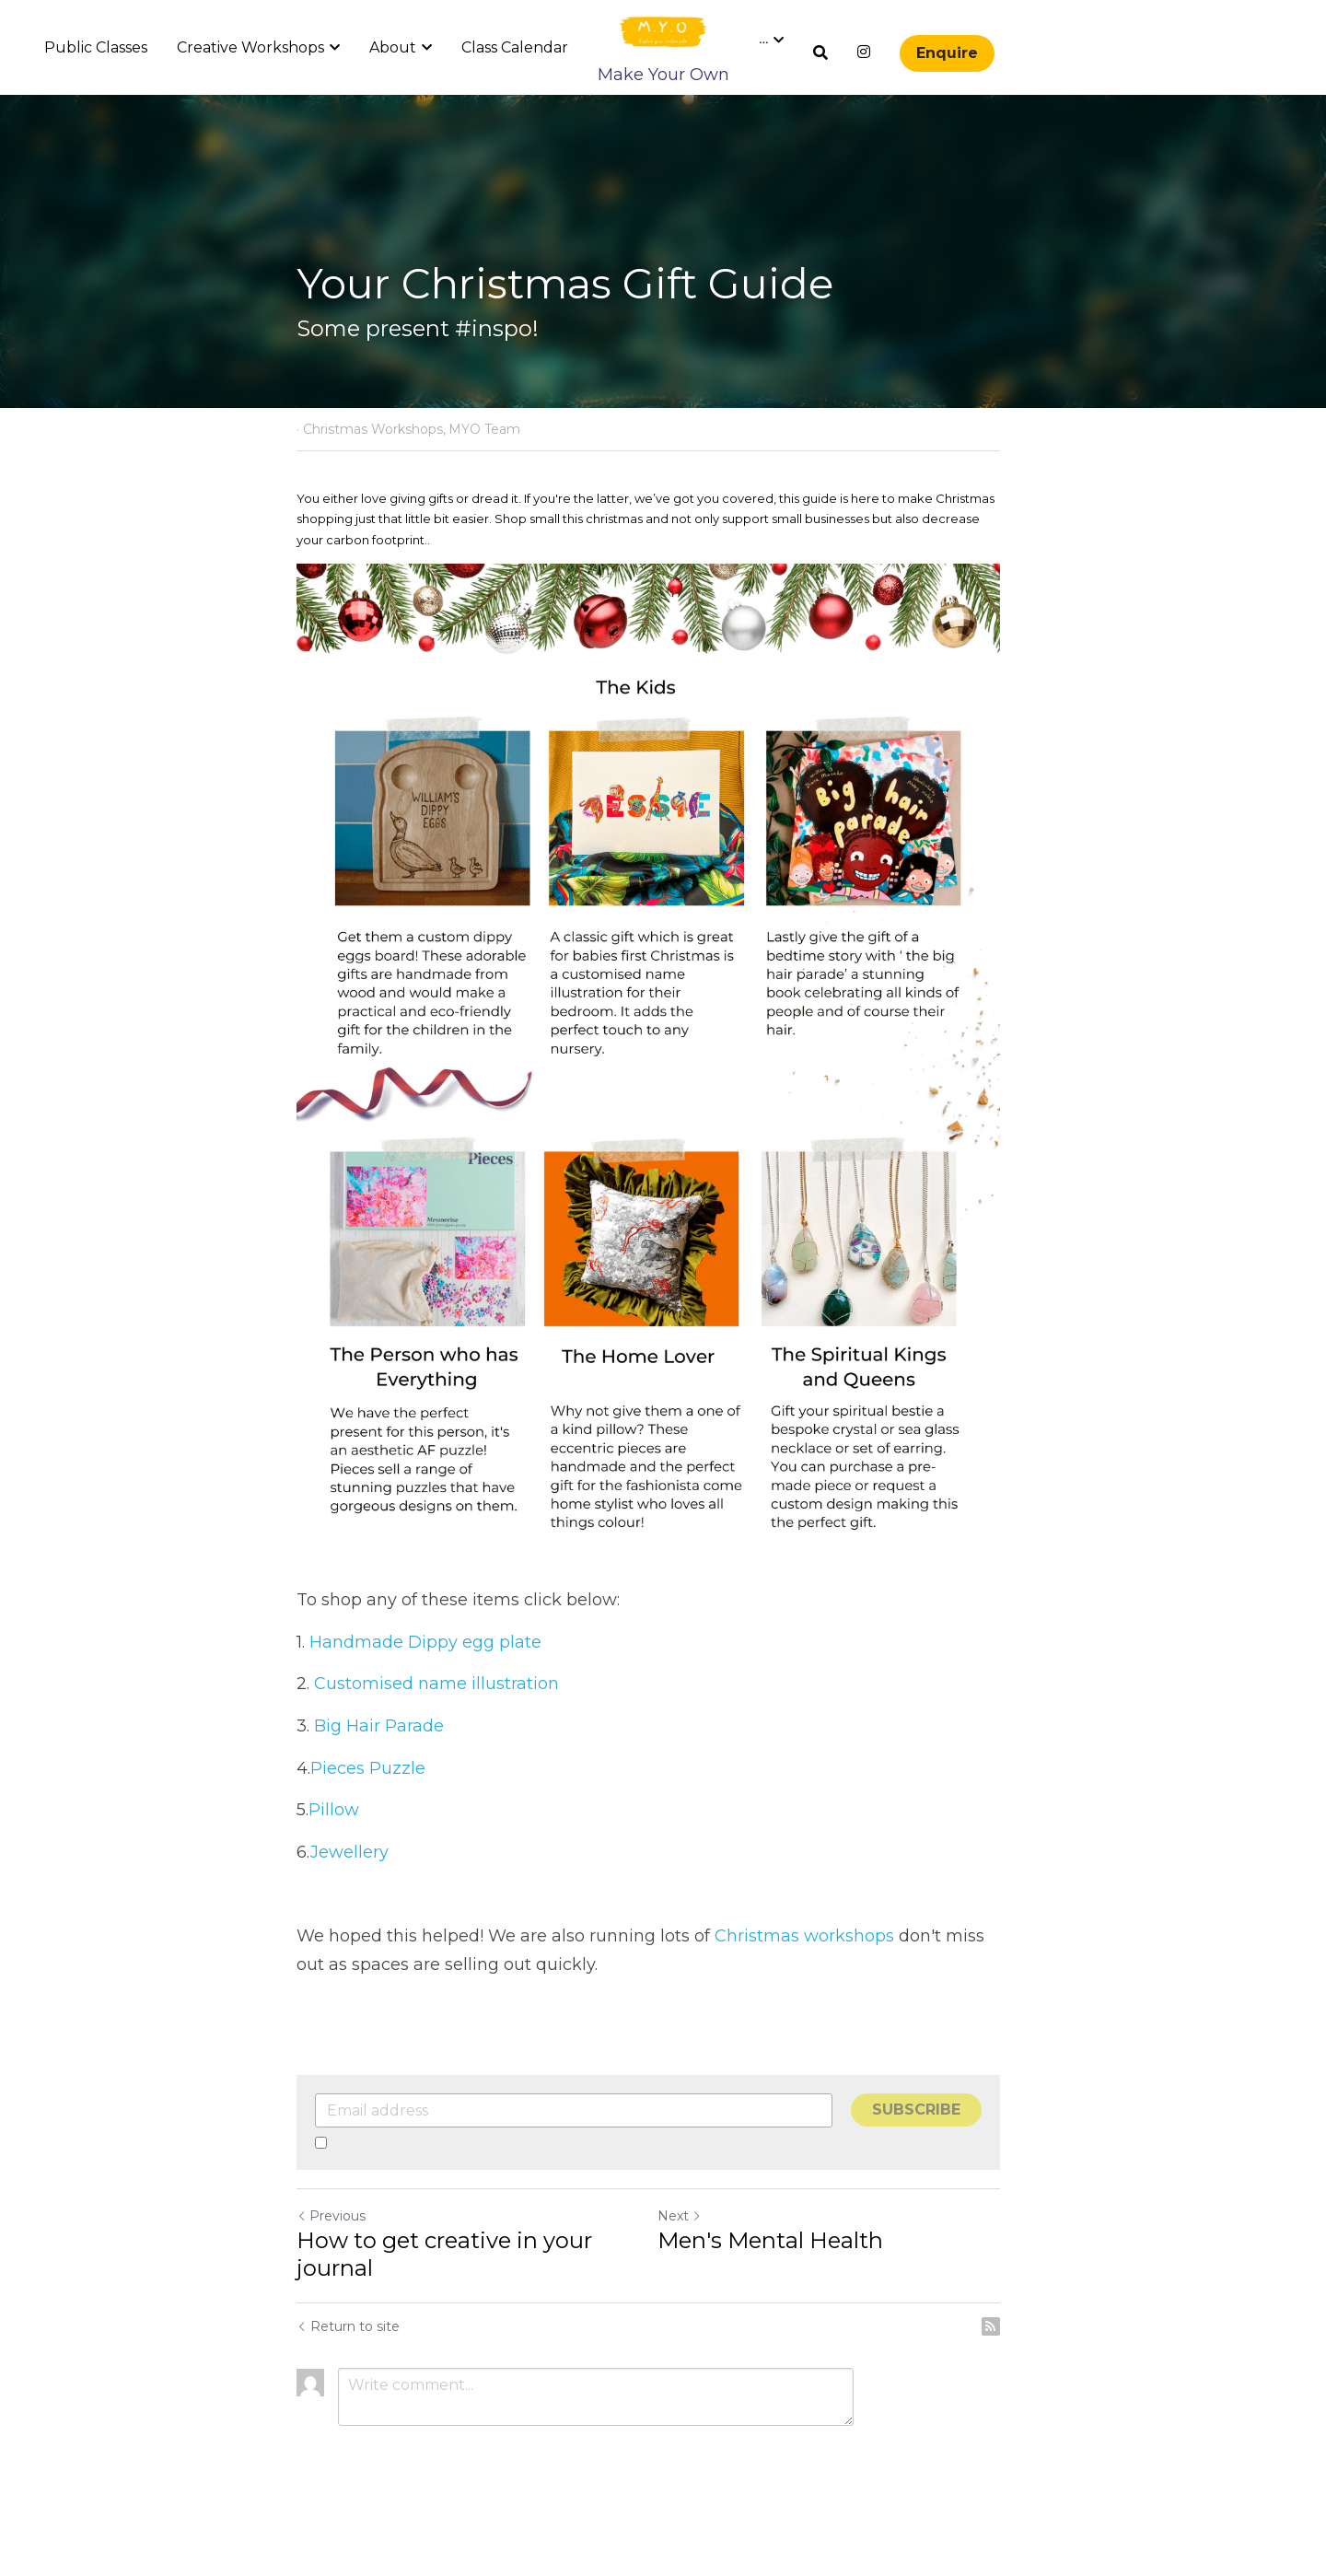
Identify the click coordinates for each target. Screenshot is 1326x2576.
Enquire (947, 53)
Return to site (348, 2368)
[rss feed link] (1020, 2368)
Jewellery (349, 1893)
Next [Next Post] (694, 2257)
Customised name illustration (439, 1726)
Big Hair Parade (379, 1767)
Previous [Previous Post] (331, 2257)
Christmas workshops (804, 1977)
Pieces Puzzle (367, 1810)
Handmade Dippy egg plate (427, 1683)
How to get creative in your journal (444, 2295)
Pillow (336, 1851)
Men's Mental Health (785, 2281)
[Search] (820, 53)
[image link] (663, 31)
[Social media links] (863, 51)
